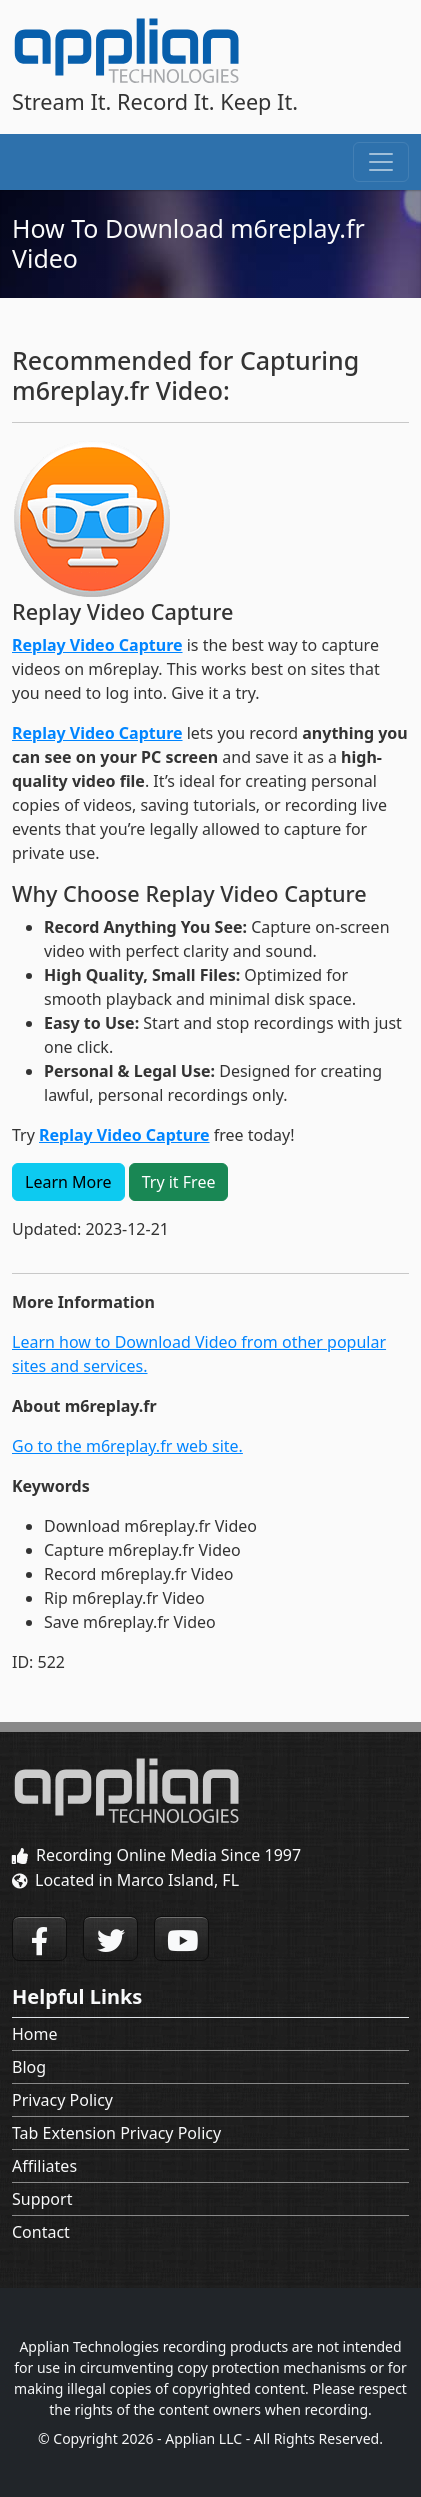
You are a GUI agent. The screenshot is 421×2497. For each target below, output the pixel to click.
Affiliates (44, 2166)
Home (35, 2034)
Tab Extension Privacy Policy (116, 2133)
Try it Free (179, 1182)
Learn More (68, 1182)
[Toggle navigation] (381, 162)
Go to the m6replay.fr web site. (127, 1446)
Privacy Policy (62, 2100)
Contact (41, 2232)
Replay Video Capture (97, 645)
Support (42, 2199)
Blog (29, 2067)
